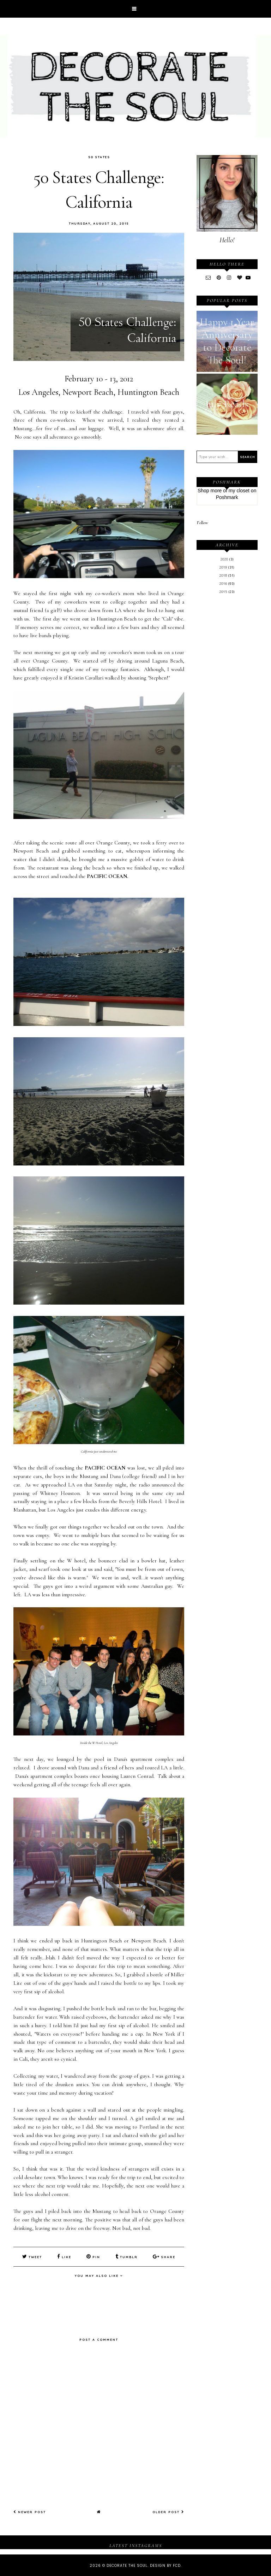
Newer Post (29, 2511)
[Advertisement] (227, 716)
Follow (202, 523)
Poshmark (227, 497)
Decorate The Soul (127, 2565)
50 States (99, 157)
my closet (239, 490)
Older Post (168, 2511)
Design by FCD (165, 2565)
